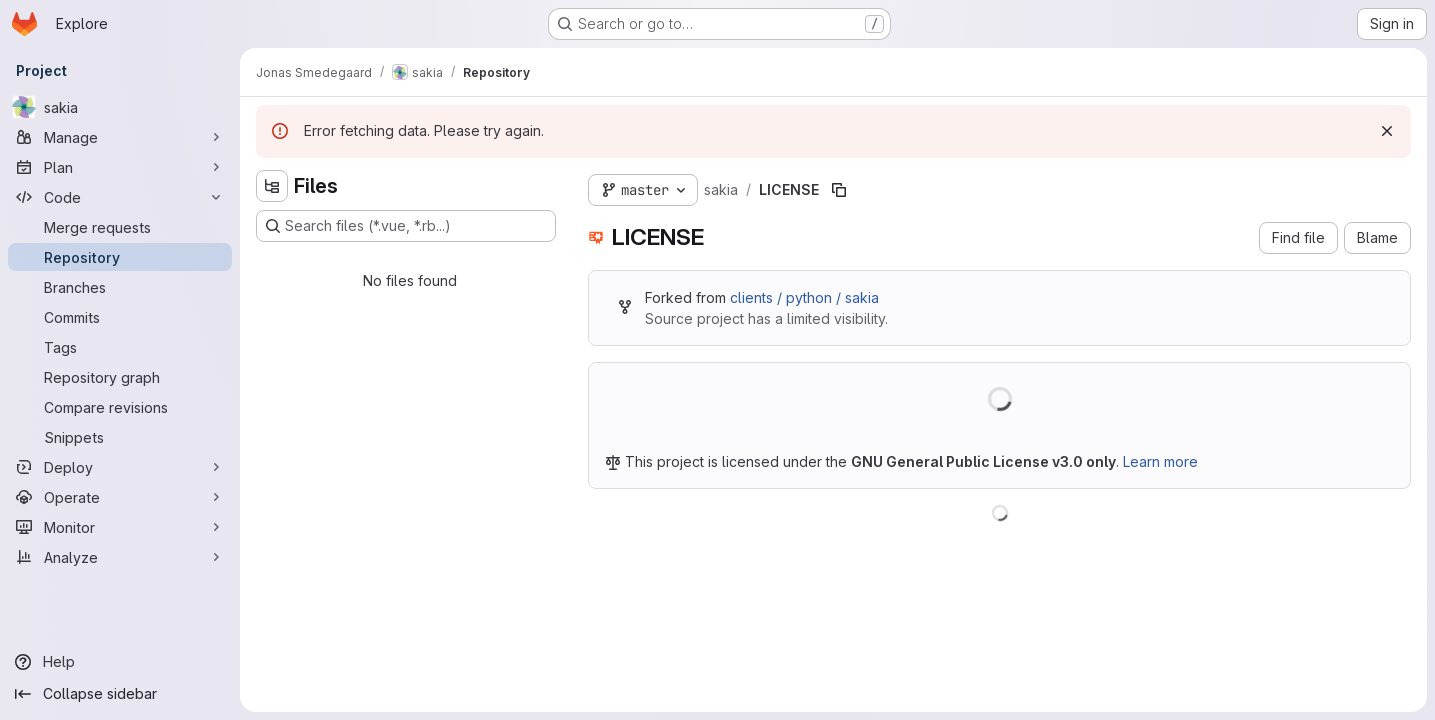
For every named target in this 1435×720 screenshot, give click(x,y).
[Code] (120, 197)
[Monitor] (120, 527)
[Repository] (120, 257)
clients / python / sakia (804, 297)
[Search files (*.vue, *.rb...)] (406, 226)
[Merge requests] (120, 227)
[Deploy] (120, 467)
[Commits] (120, 317)
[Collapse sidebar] (120, 694)
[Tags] (120, 347)
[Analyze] (120, 557)
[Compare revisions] (120, 407)
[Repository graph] (120, 377)
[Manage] (120, 137)
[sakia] (120, 107)
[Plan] (120, 167)
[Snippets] (120, 437)
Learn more (1160, 461)
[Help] (120, 662)
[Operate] (120, 497)
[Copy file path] (839, 190)
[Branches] (120, 287)
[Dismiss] (1387, 131)
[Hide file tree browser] (272, 186)
